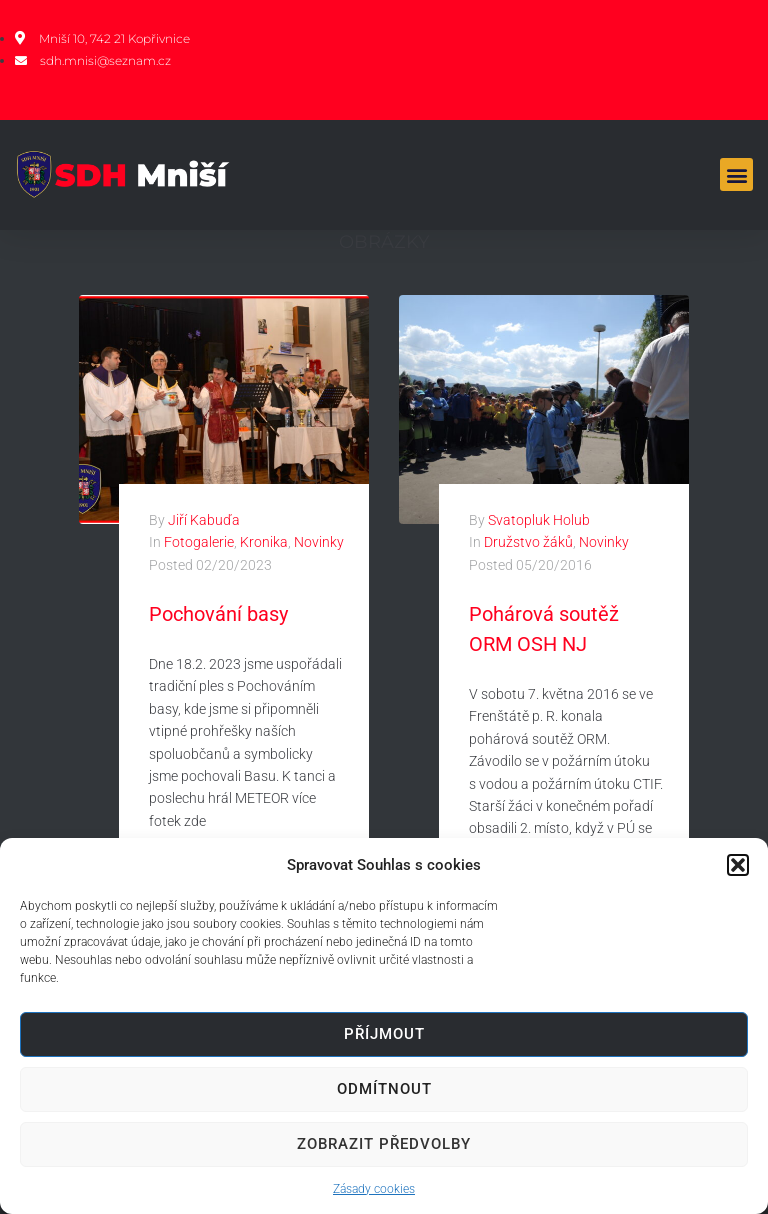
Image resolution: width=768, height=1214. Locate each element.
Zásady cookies (374, 1189)
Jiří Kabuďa (204, 520)
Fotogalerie (199, 542)
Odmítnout (384, 1089)
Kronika (264, 542)
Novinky (319, 542)
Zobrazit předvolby (384, 1144)
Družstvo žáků (528, 542)
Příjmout (384, 1034)
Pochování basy (218, 614)
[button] (738, 865)
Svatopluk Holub (539, 520)
